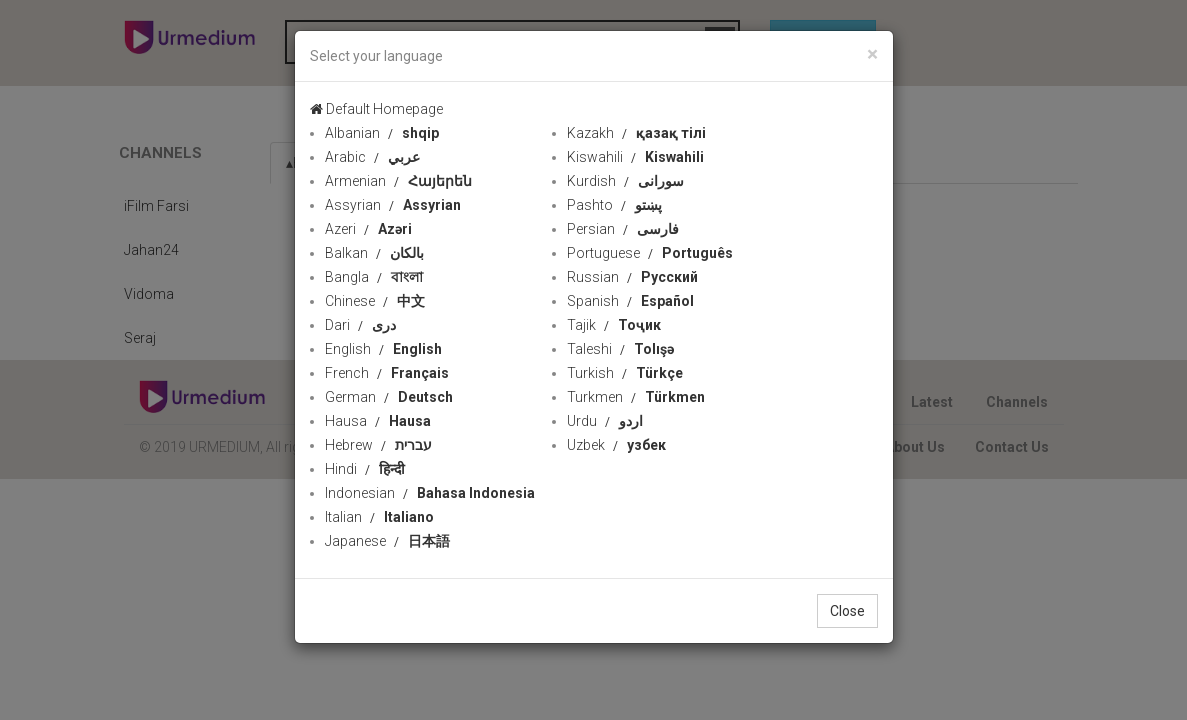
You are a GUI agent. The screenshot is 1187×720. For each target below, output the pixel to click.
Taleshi (620, 349)
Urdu (605, 421)
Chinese (375, 301)
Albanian (382, 133)
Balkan (374, 253)
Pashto (614, 205)
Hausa (378, 421)
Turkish (625, 373)
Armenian (398, 181)
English (383, 349)
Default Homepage (376, 109)
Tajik (614, 325)
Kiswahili (635, 157)
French (387, 373)
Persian (623, 229)
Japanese (387, 541)
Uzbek (616, 445)
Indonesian (430, 493)
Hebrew (378, 445)
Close (847, 611)
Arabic (372, 157)
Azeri (368, 229)
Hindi (365, 469)
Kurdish (625, 181)
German (389, 397)
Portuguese (650, 253)
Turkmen (636, 397)
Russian (632, 277)
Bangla (374, 277)
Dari (360, 325)
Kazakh (636, 133)
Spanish (630, 301)
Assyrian (393, 205)
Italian (379, 517)
